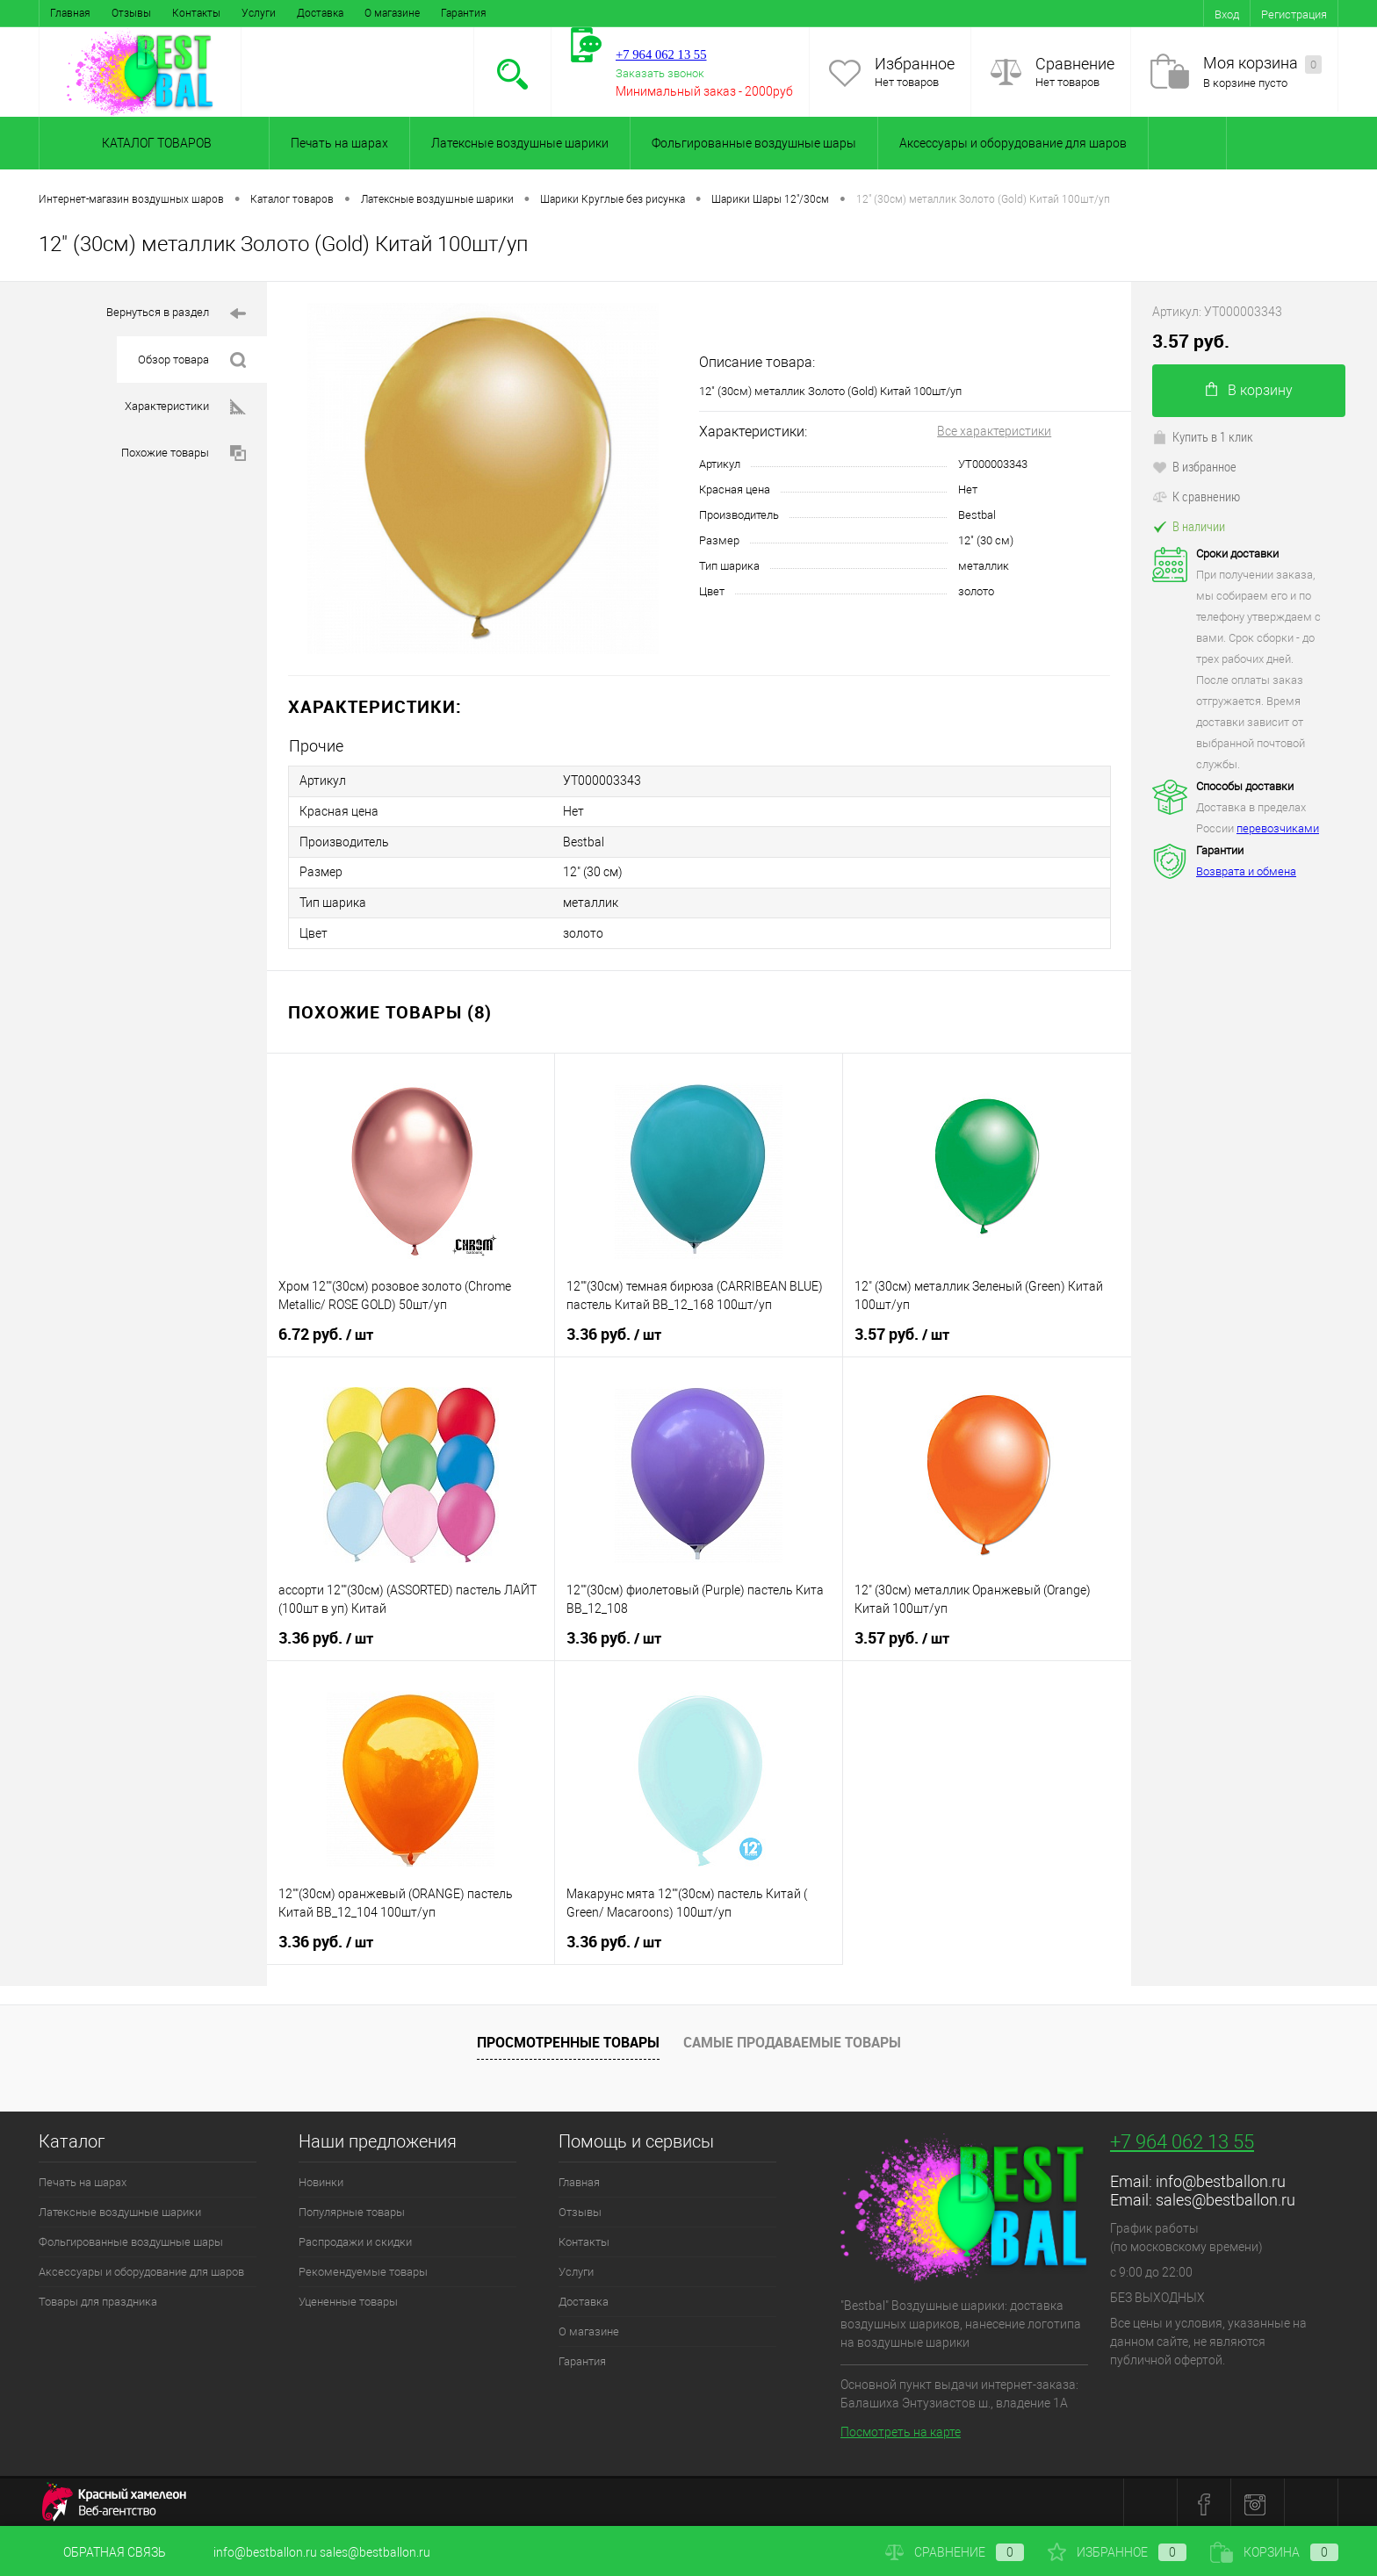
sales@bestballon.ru (1225, 2196)
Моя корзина (1262, 64)
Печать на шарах (339, 143)
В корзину (1249, 390)
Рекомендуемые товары (363, 2268)
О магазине (392, 13)
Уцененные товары (348, 2298)
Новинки (321, 2178)
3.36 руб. (613, 1331)
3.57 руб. (901, 1331)
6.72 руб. (325, 1331)
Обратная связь (102, 2552)
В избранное (1194, 466)
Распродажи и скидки (355, 2238)
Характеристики (185, 407)
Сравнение (1074, 63)
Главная (70, 13)
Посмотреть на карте (900, 2428)
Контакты (196, 13)
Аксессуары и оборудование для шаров (1013, 143)
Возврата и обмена (1246, 871)
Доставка (320, 13)
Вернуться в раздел (176, 314)
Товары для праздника (98, 2298)
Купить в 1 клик (1202, 436)
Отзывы (131, 13)
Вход (1227, 14)
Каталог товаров (154, 143)
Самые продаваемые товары (792, 2038)
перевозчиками (1277, 828)
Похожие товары (183, 453)
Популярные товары (352, 2208)
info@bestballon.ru (1221, 2178)
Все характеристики (994, 431)
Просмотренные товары (568, 2038)
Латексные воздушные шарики (520, 143)
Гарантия (464, 13)
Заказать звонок (660, 73)
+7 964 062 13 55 (1182, 2138)
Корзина (1274, 2552)
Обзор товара (192, 360)
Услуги (259, 13)
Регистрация (1294, 14)
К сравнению (1196, 496)
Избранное (915, 63)
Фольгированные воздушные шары (754, 143)
